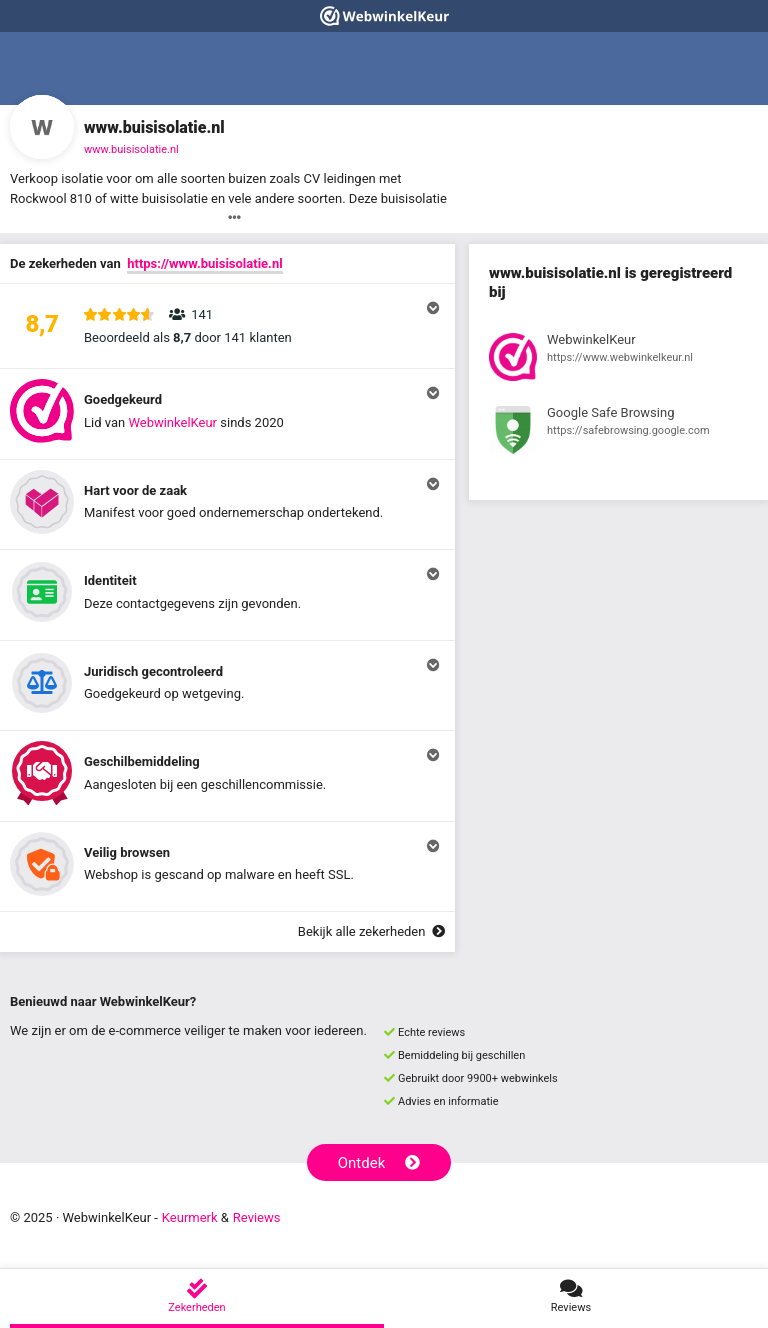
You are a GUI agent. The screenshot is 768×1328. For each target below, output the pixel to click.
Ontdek (379, 1163)
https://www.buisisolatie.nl (204, 263)
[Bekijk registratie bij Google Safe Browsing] (618, 433)
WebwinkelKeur (172, 422)
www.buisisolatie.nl (131, 149)
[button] (227, 326)
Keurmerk (190, 1217)
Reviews (257, 1217)
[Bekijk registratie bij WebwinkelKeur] (618, 360)
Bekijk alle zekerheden (371, 931)
